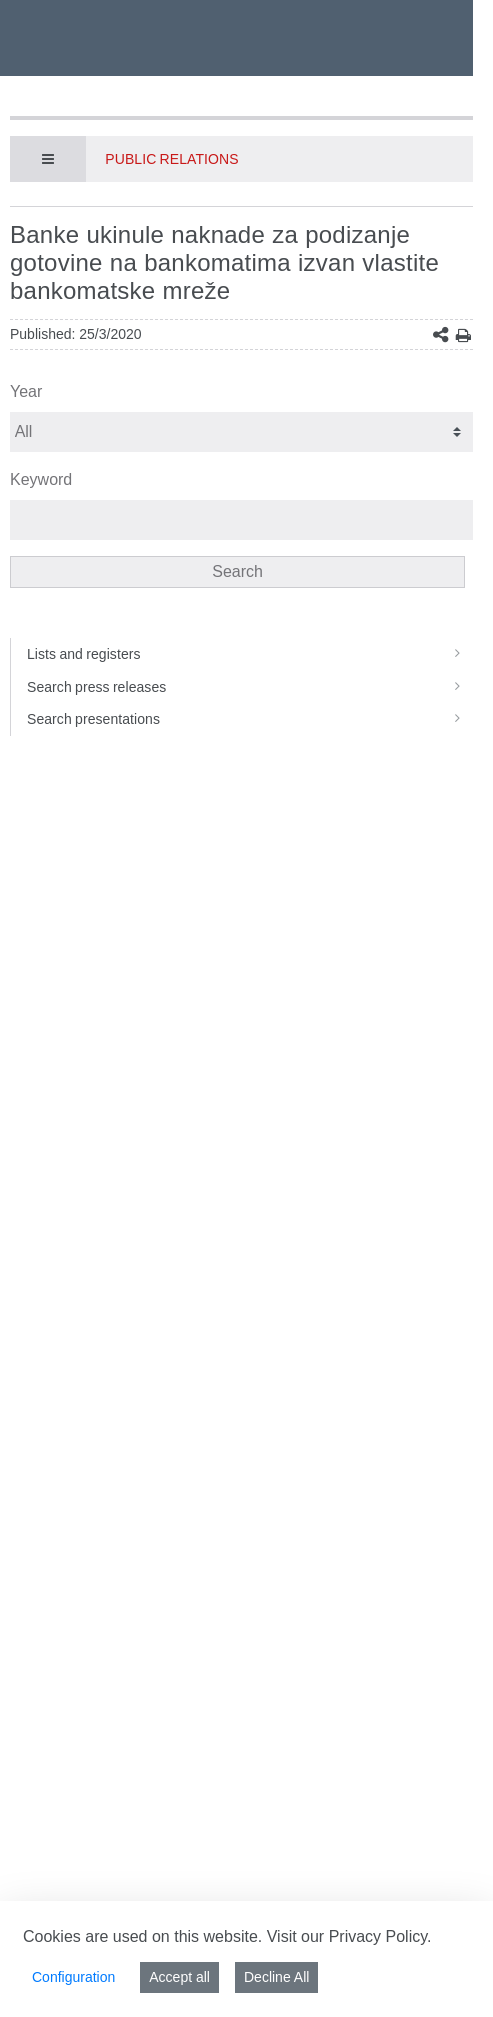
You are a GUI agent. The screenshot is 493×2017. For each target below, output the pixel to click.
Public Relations (171, 159)
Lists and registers (250, 654)
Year (26, 391)
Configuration (73, 1977)
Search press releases (250, 687)
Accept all (179, 1977)
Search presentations (250, 719)
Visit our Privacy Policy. (349, 1936)
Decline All (276, 1977)
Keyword (41, 479)
